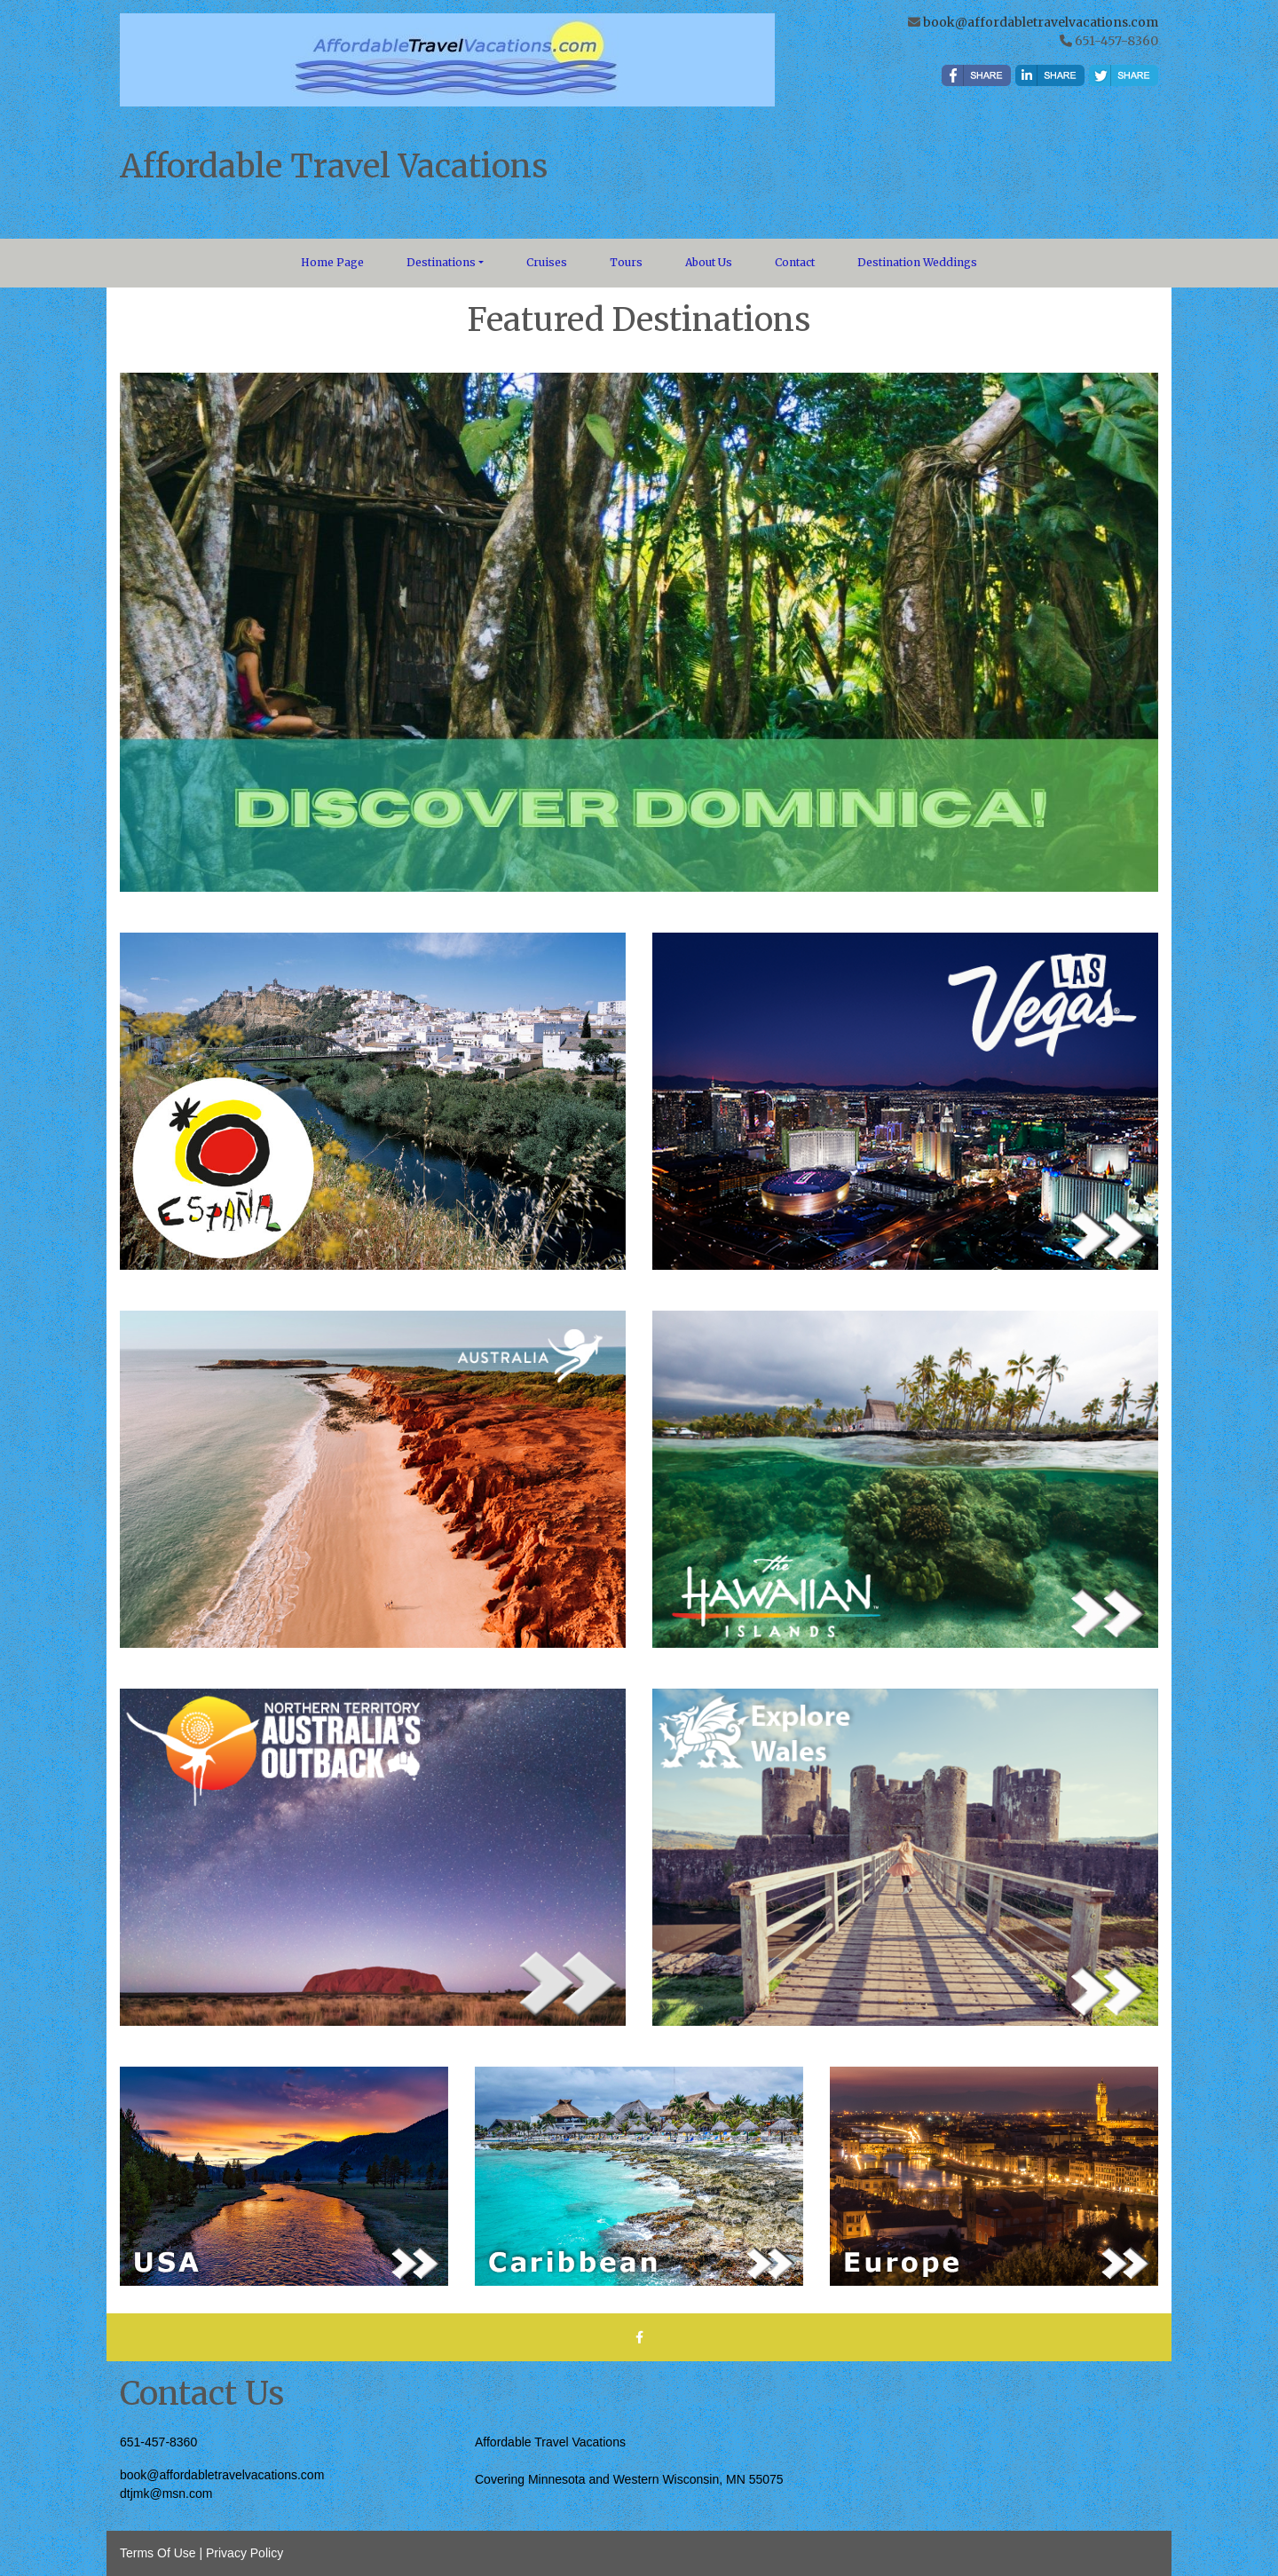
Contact (795, 262)
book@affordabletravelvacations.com (1040, 22)
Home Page (332, 262)
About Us (708, 262)
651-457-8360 (158, 2442)
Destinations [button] (441, 262)
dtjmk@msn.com (166, 2493)
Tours (626, 262)
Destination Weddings (917, 262)
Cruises (546, 262)
